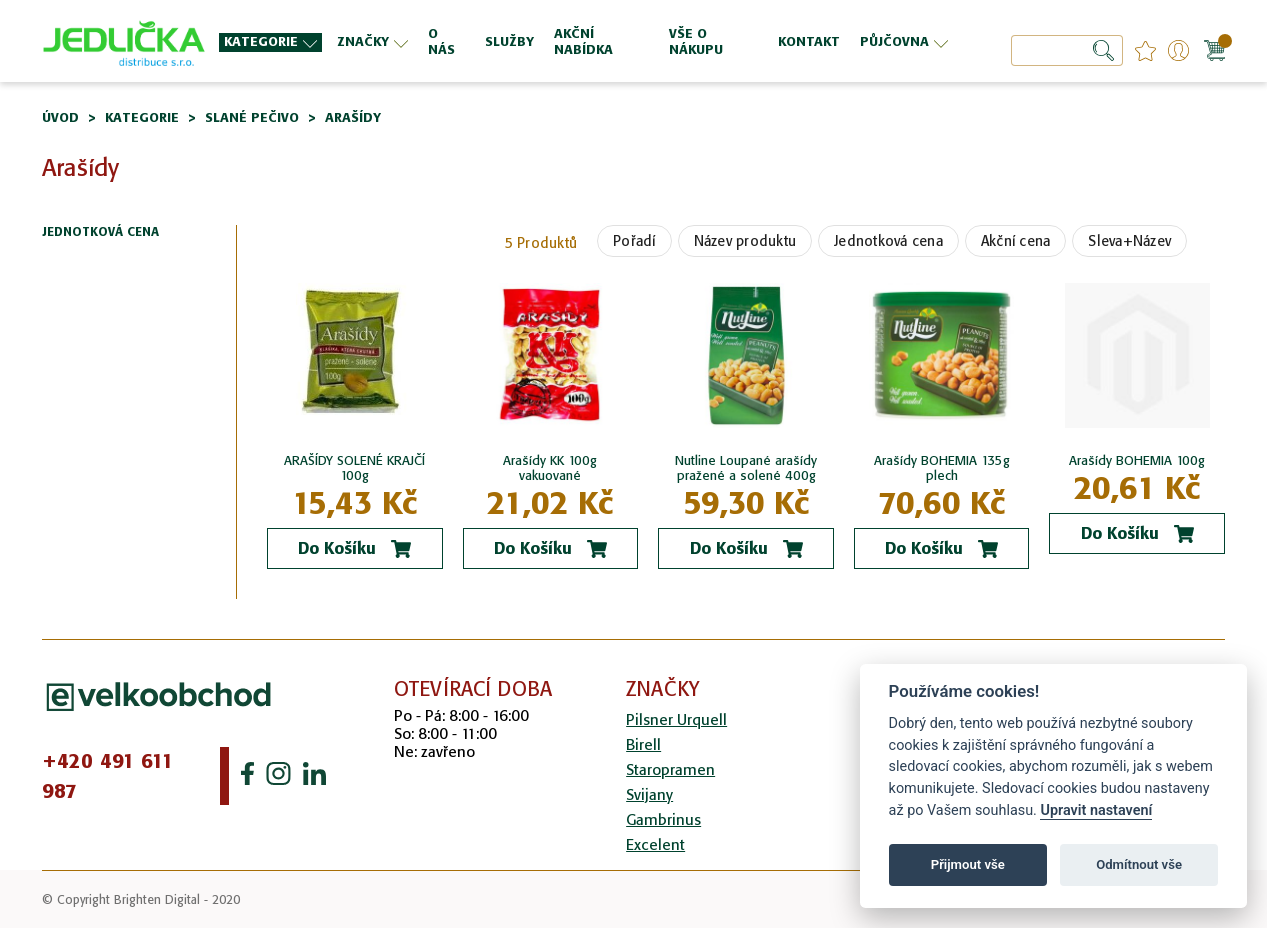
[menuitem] (270, 42)
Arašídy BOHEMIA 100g (1137, 460)
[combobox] (1067, 50)
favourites (1145, 50)
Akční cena (1016, 241)
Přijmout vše (968, 864)
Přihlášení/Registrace (1178, 50)
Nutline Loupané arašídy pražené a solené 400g (746, 468)
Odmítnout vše (1139, 864)
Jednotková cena (888, 241)
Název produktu (745, 241)
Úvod (60, 117)
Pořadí (634, 241)
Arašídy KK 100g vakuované (550, 468)
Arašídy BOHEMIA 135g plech (942, 468)
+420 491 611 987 (108, 776)
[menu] (586, 41)
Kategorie (142, 117)
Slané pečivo (252, 117)
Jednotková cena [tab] (100, 232)
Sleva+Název (1129, 241)
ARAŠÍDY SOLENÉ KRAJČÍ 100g (354, 468)
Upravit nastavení (1096, 810)
